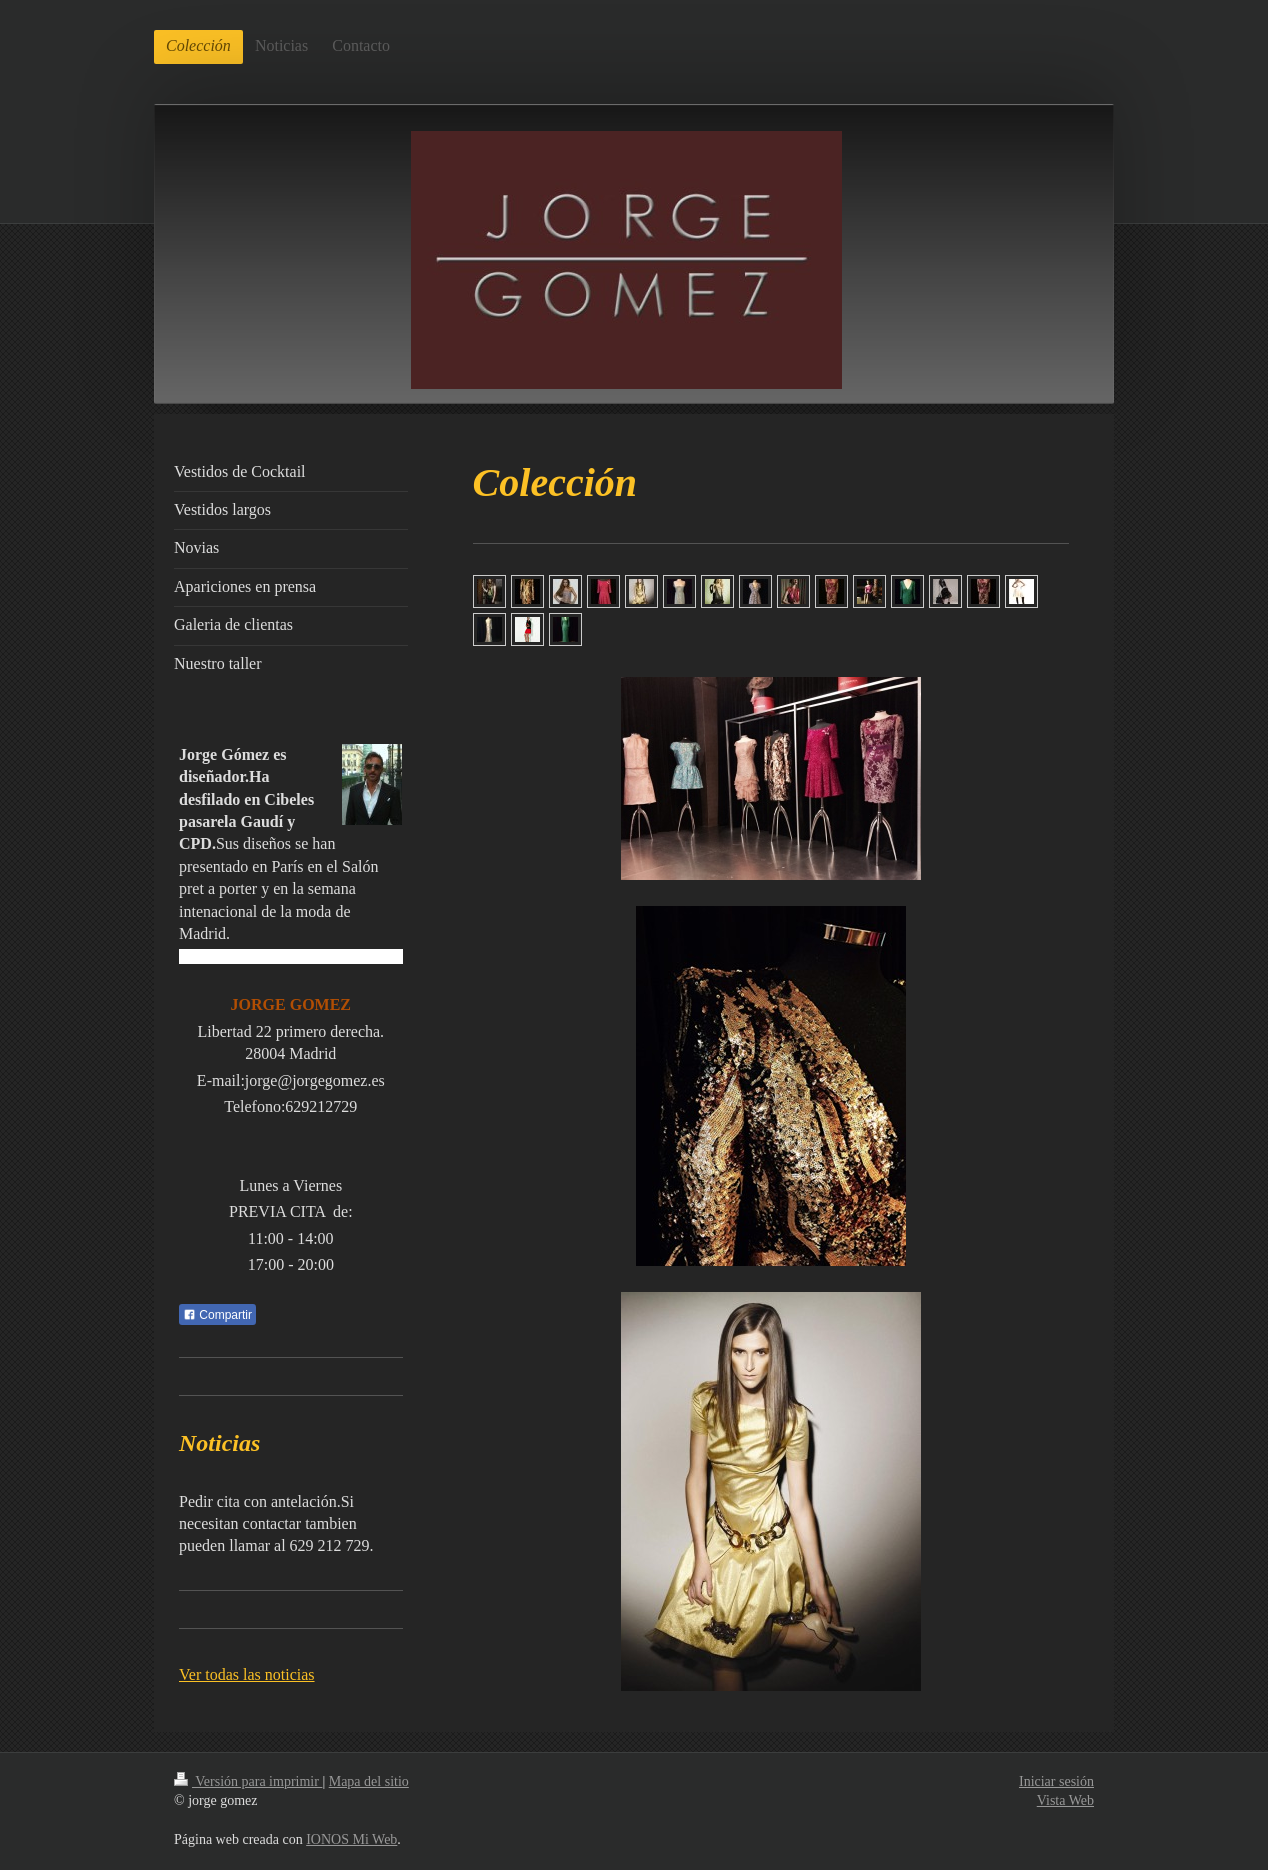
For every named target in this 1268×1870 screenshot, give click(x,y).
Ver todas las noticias (247, 1674)
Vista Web (1065, 1800)
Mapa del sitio (369, 1781)
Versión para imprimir (248, 1781)
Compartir (217, 1315)
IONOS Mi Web (351, 1839)
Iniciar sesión (1056, 1781)
